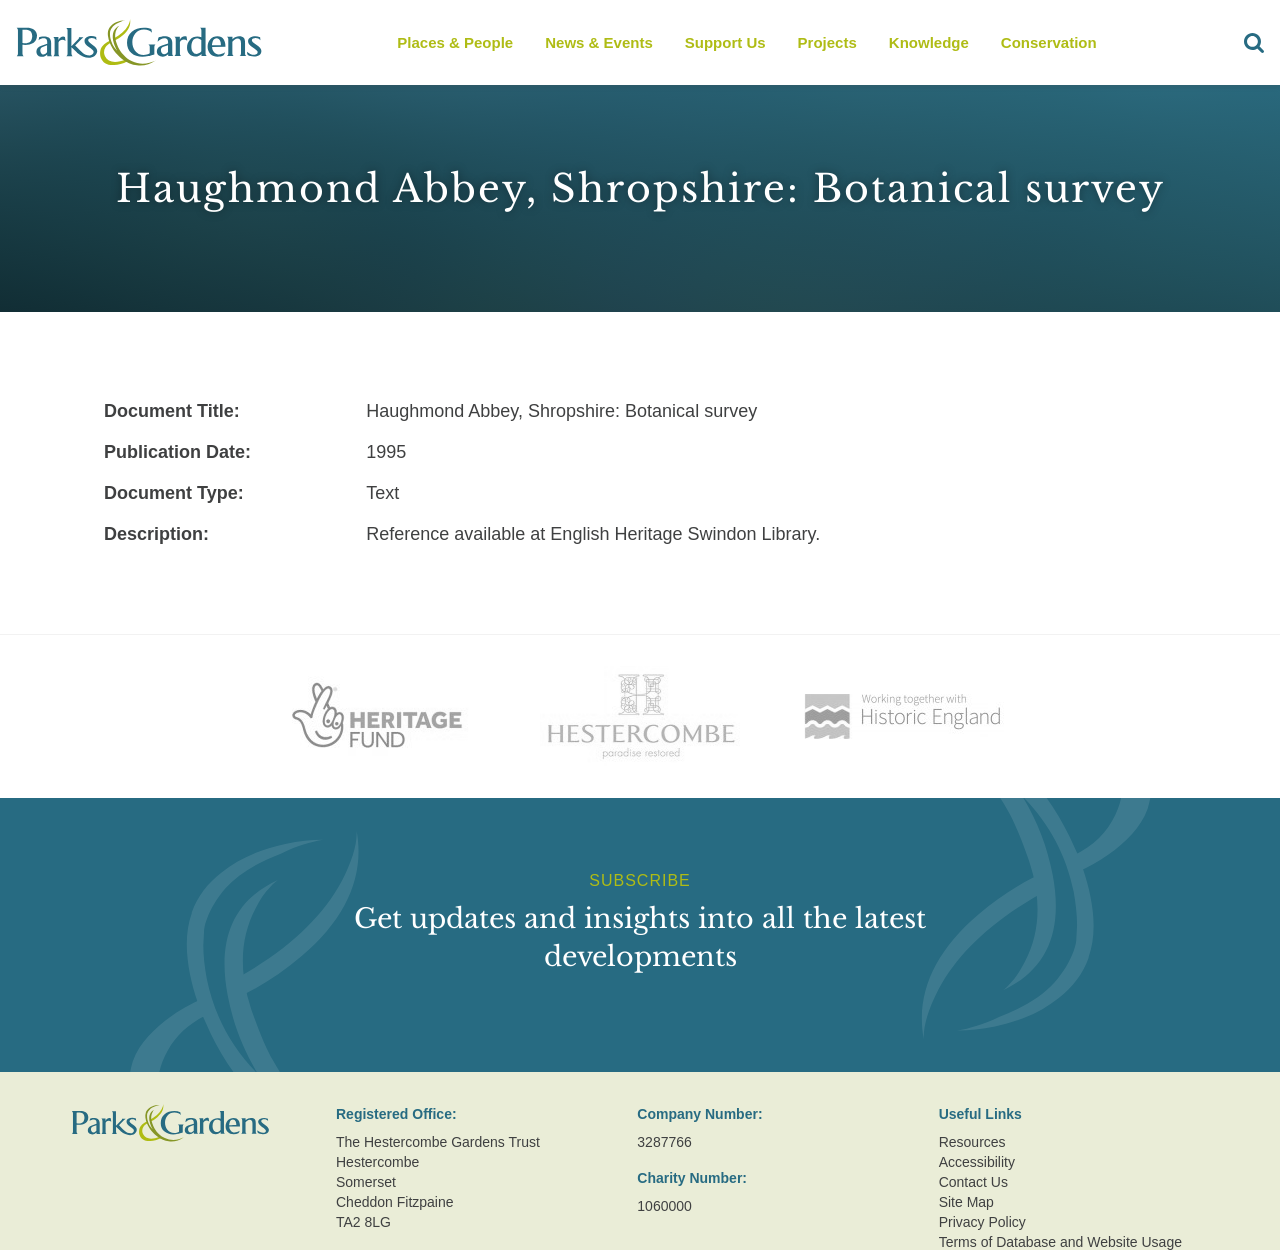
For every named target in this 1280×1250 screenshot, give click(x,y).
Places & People (455, 42)
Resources (972, 1142)
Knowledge (929, 42)
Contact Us (973, 1182)
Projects (827, 42)
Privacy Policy (982, 1222)
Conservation (1049, 42)
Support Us (725, 42)
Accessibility (977, 1162)
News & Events (599, 42)
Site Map (966, 1202)
